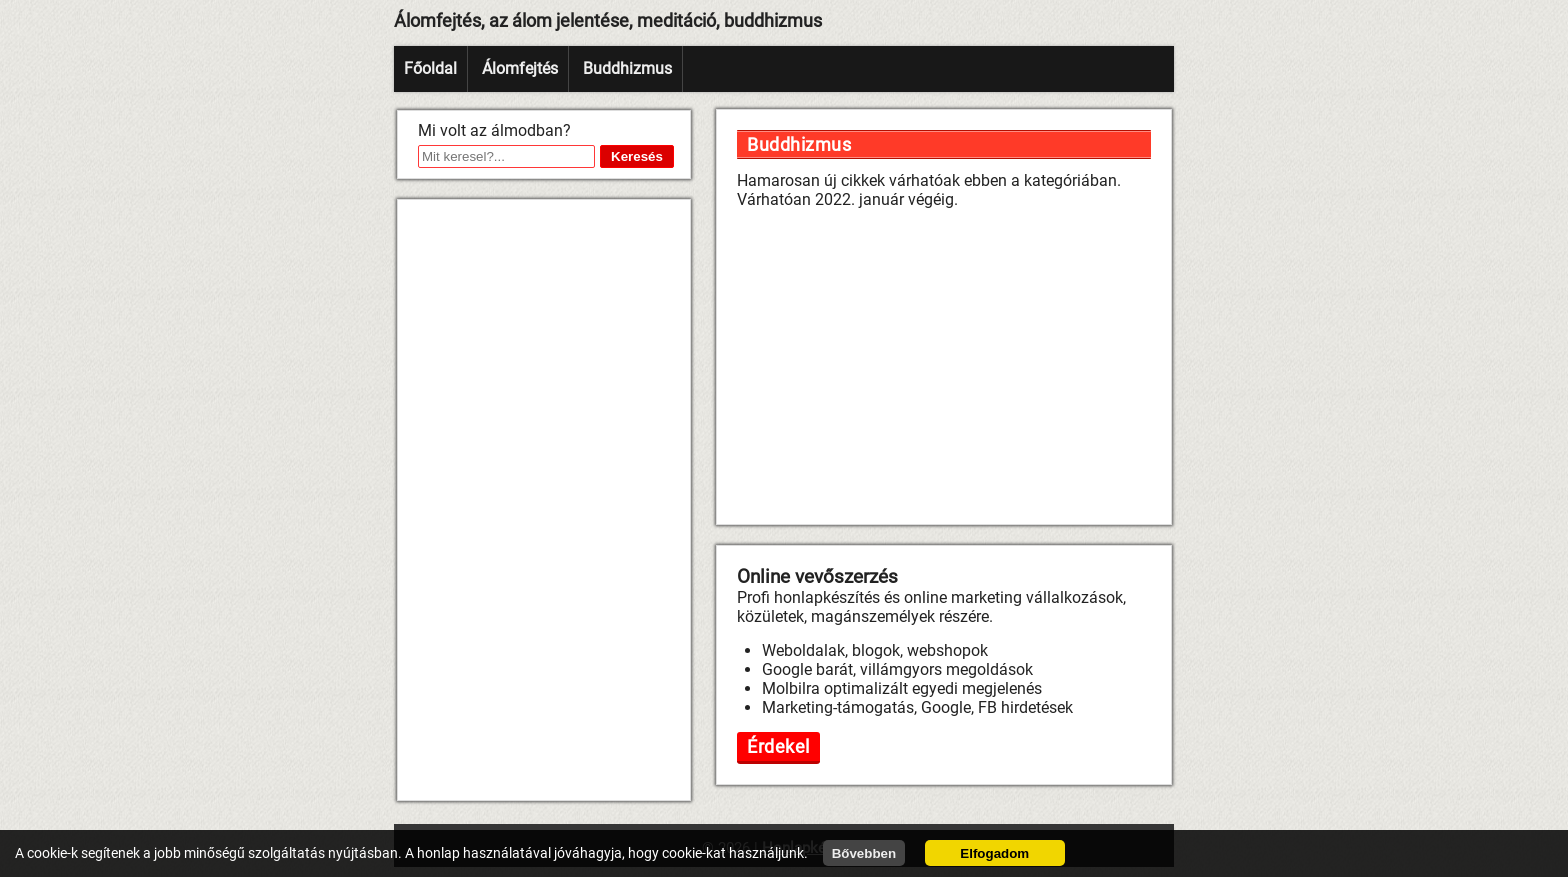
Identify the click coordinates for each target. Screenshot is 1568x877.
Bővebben (864, 853)
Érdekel (778, 746)
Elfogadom (994, 853)
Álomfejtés (520, 68)
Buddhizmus (627, 68)
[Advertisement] (544, 500)
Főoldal (430, 68)
